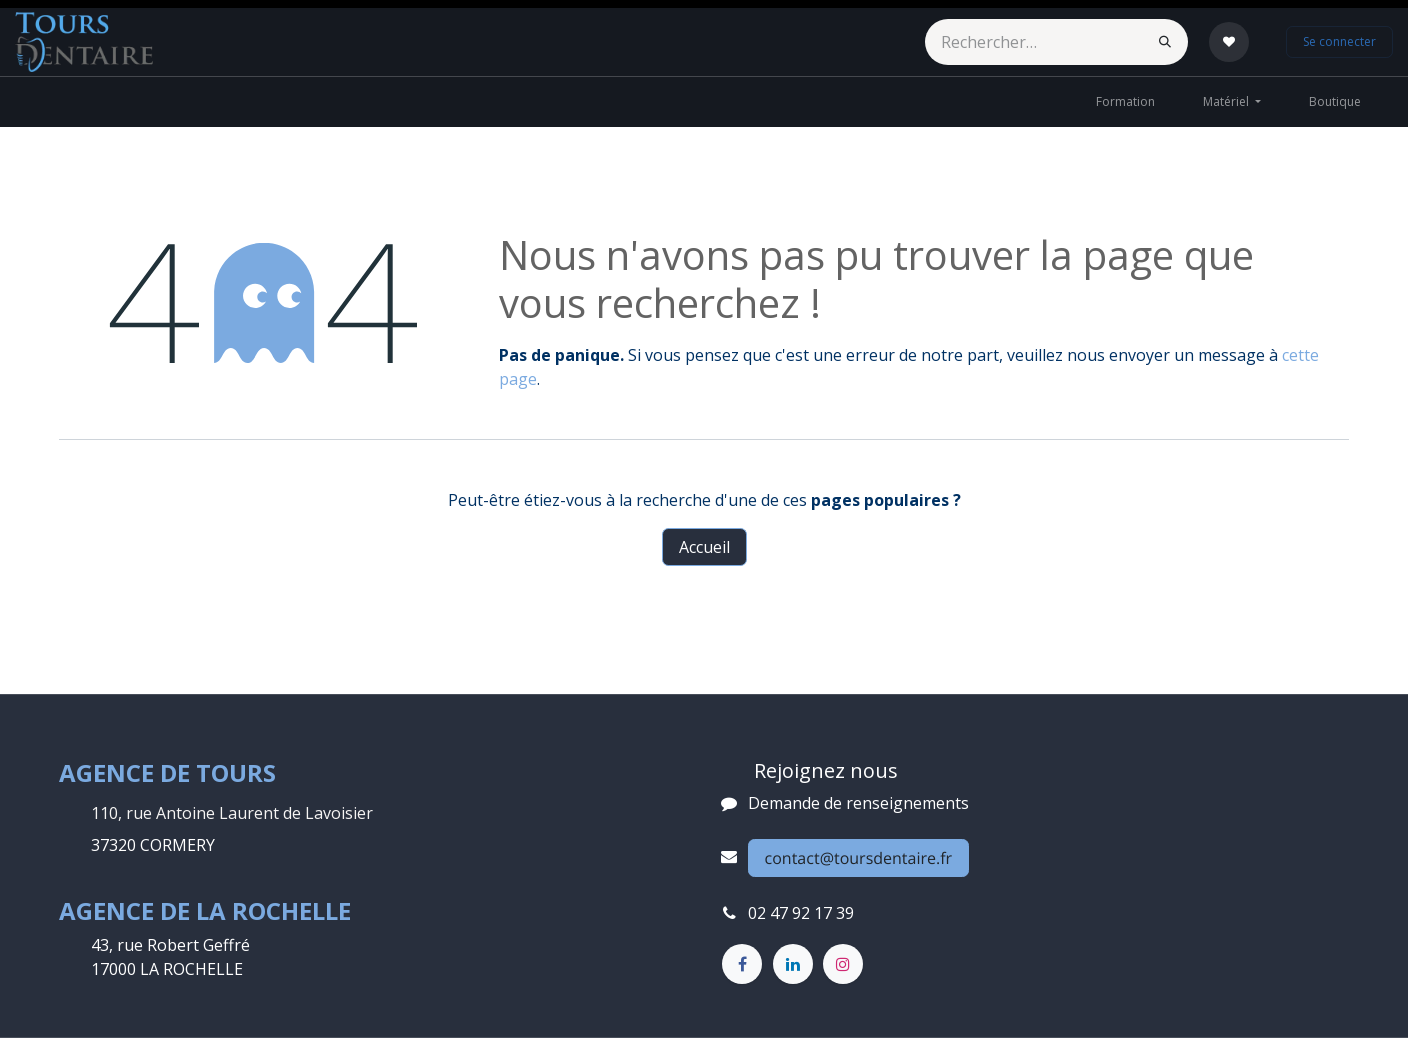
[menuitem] (1125, 102)
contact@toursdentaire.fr (859, 858)
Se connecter (1339, 41)
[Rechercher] (1165, 42)
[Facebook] (742, 964)
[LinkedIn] (793, 964)
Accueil (704, 547)
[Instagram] (843, 964)
